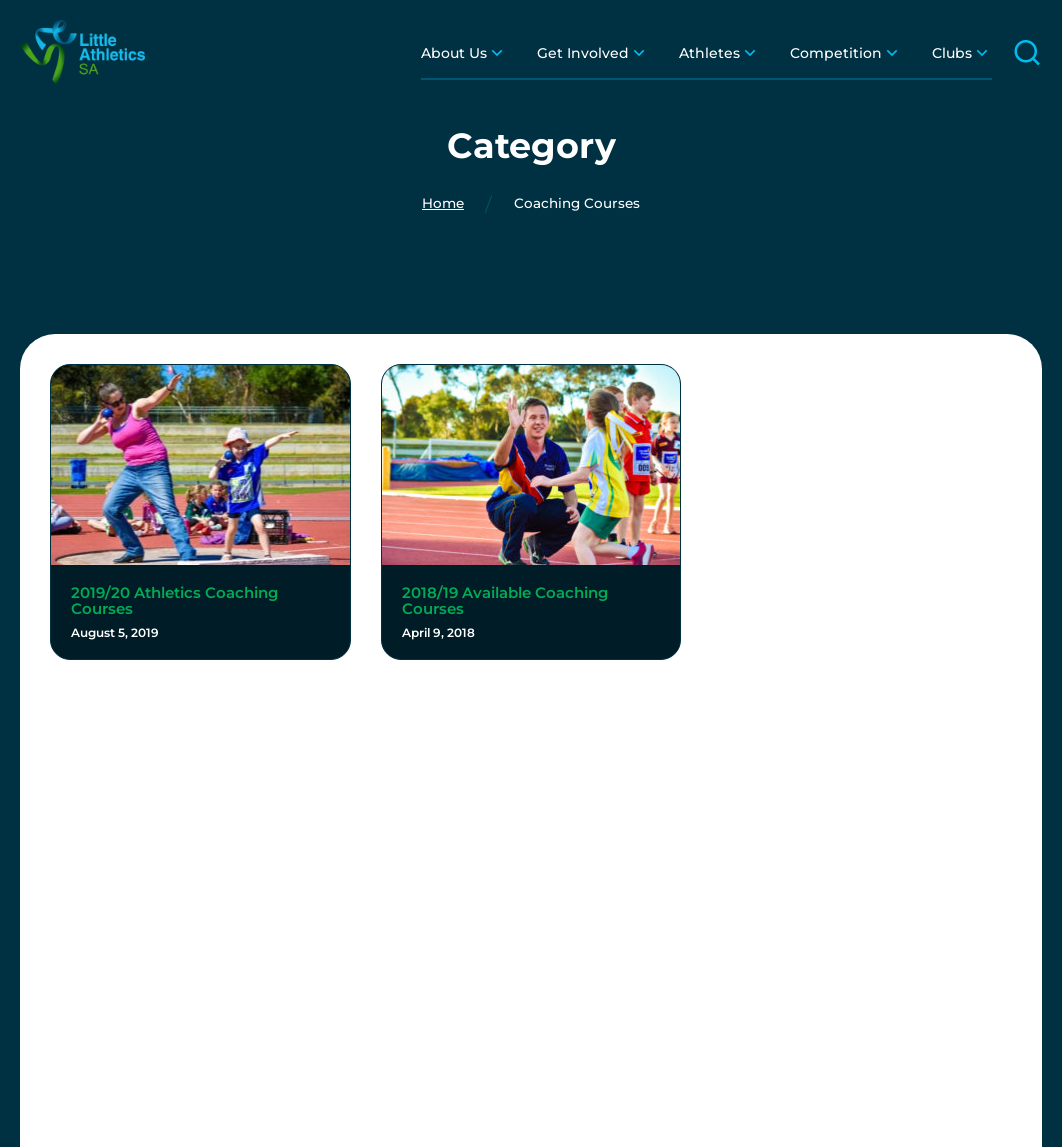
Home (443, 204)
